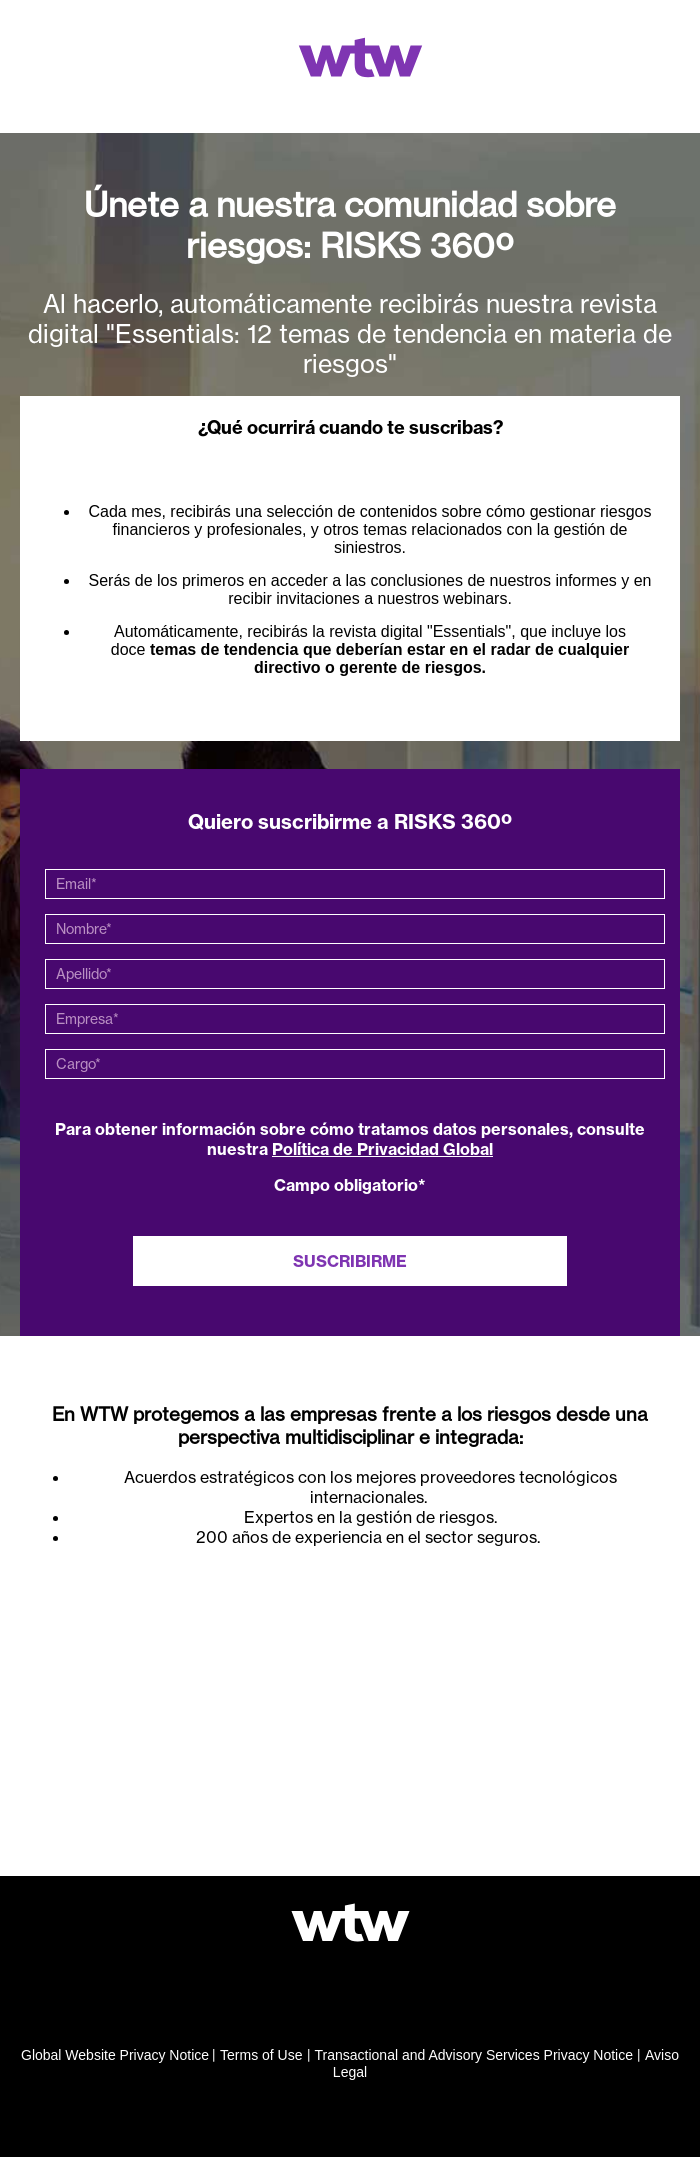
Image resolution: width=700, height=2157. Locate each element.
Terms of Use (261, 2055)
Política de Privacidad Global (382, 1149)
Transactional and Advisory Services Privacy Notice (474, 2055)
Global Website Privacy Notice (115, 2055)
